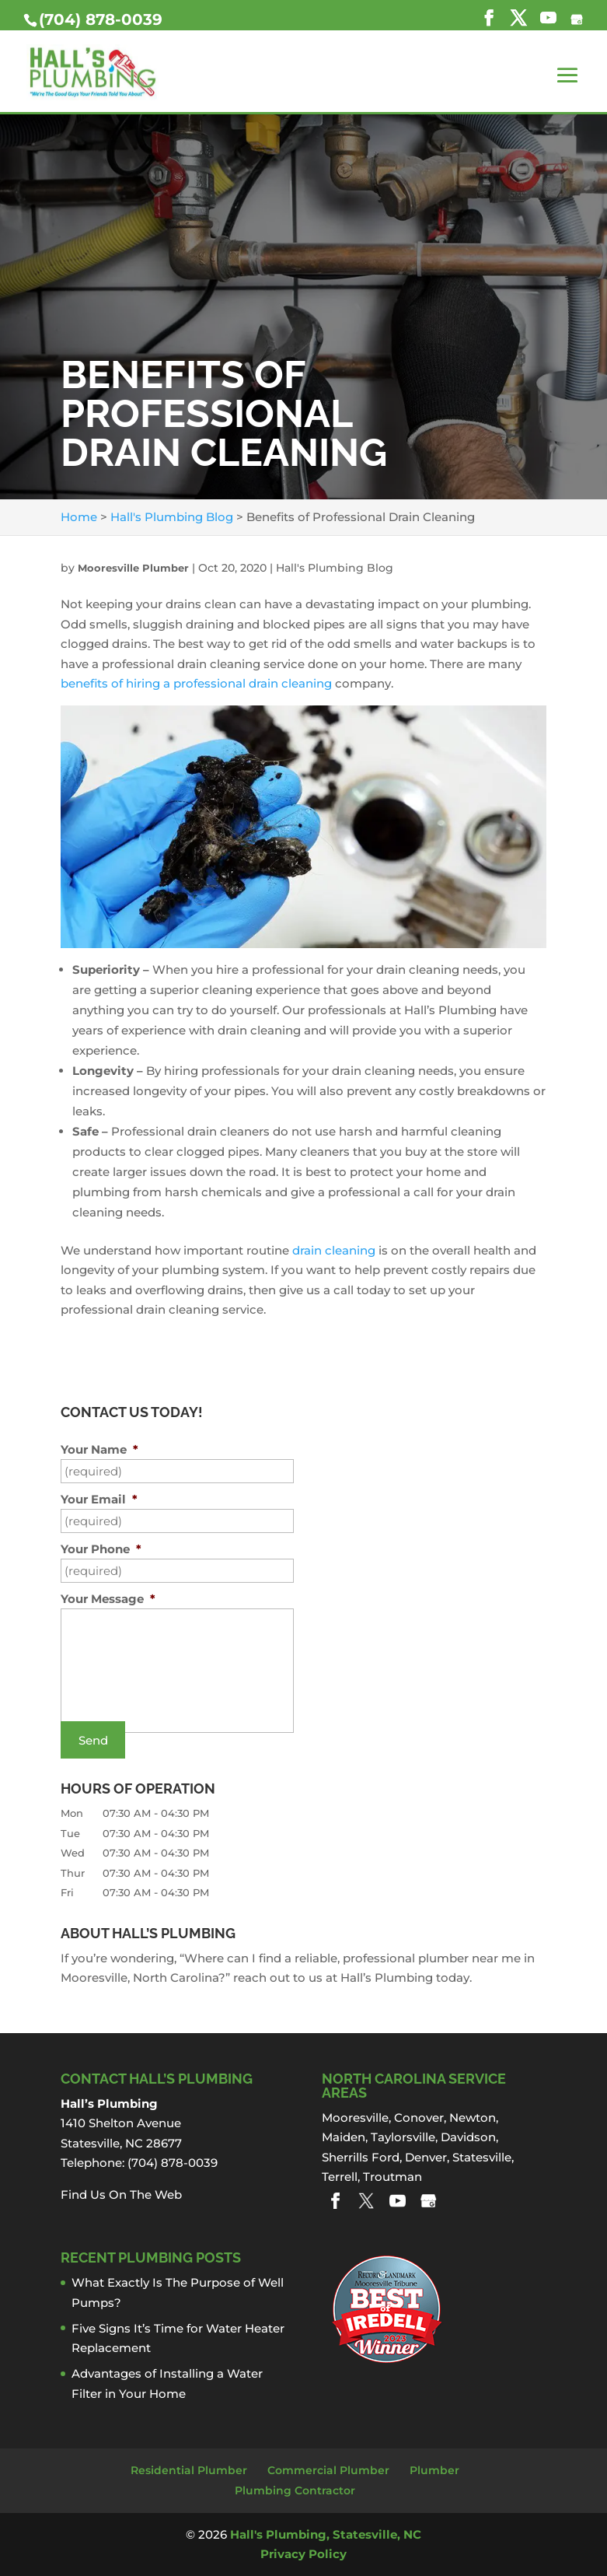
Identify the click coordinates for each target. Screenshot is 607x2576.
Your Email (99, 1499)
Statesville (481, 2157)
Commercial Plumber (328, 2470)
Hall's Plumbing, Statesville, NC (325, 2534)
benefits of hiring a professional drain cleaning (196, 683)
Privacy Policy (303, 2553)
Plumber (434, 2470)
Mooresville (355, 2117)
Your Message (108, 1598)
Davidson (468, 2137)
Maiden (343, 2137)
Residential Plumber (189, 2470)
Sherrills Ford (360, 2157)
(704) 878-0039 (100, 19)
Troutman (392, 2176)
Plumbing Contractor (295, 2490)
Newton (472, 2117)
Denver (426, 2157)
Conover (419, 2117)
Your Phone (101, 1549)
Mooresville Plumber (133, 568)
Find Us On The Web (121, 2194)
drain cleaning (333, 1250)
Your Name (99, 1449)
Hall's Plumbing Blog (334, 568)
